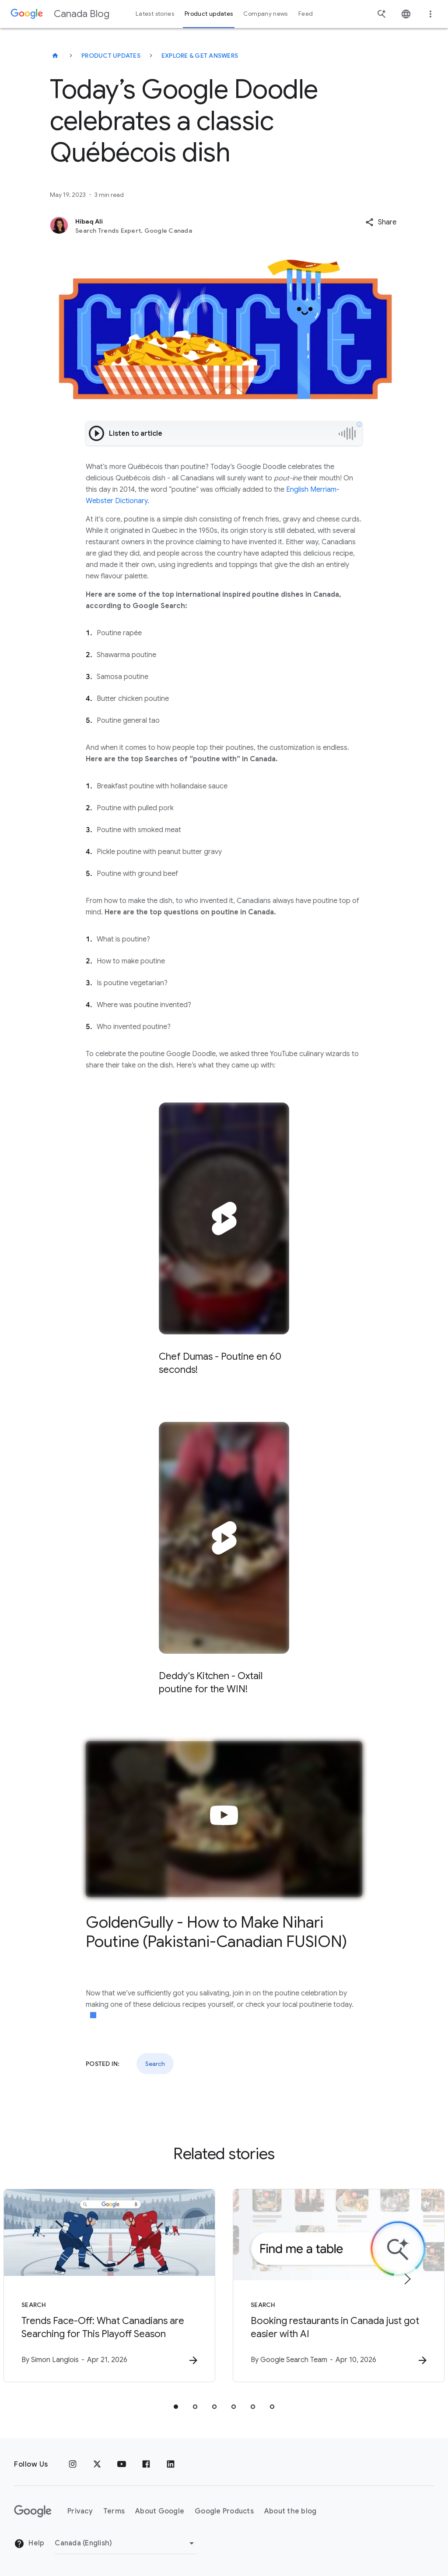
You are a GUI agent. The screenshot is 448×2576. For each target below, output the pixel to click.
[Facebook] (146, 2464)
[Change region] (126, 2543)
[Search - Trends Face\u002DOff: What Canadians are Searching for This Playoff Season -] (109, 2285)
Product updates (110, 56)
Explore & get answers (199, 56)
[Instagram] (72, 2464)
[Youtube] (121, 2464)
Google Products (224, 2511)
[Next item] (407, 2279)
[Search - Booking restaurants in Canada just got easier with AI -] (338, 2285)
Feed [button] (305, 14)
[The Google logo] (33, 2511)
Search (155, 2064)
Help (29, 2543)
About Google (159, 2511)
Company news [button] (265, 14)
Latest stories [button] (155, 14)
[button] (381, 222)
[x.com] (97, 2464)
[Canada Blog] (55, 55)
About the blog (290, 2511)
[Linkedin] (170, 2464)
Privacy (80, 2511)
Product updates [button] (209, 14)
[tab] (176, 2406)
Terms (114, 2511)
